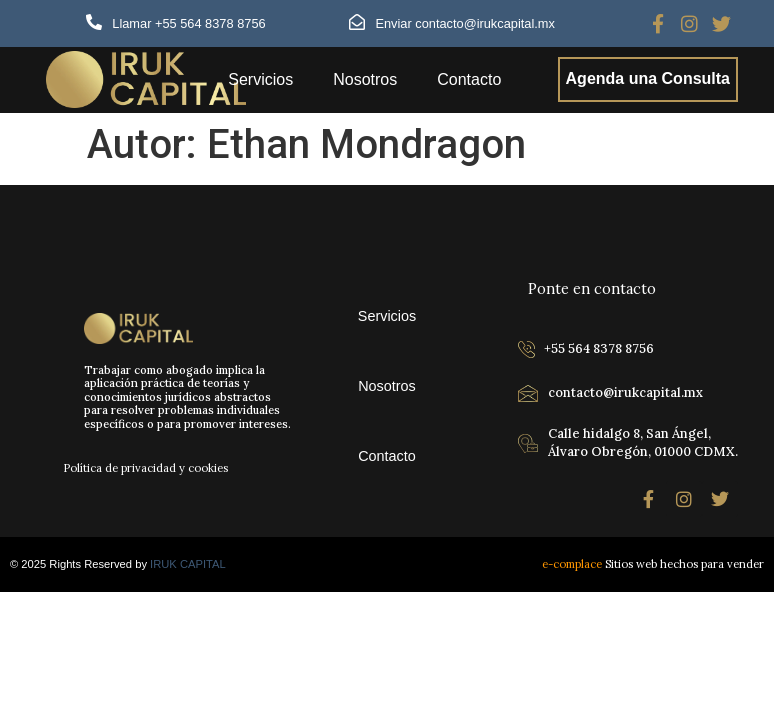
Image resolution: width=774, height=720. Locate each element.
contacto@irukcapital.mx (625, 392)
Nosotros (365, 79)
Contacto (469, 79)
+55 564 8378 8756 (599, 348)
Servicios (260, 79)
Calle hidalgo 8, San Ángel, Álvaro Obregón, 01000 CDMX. (643, 442)
